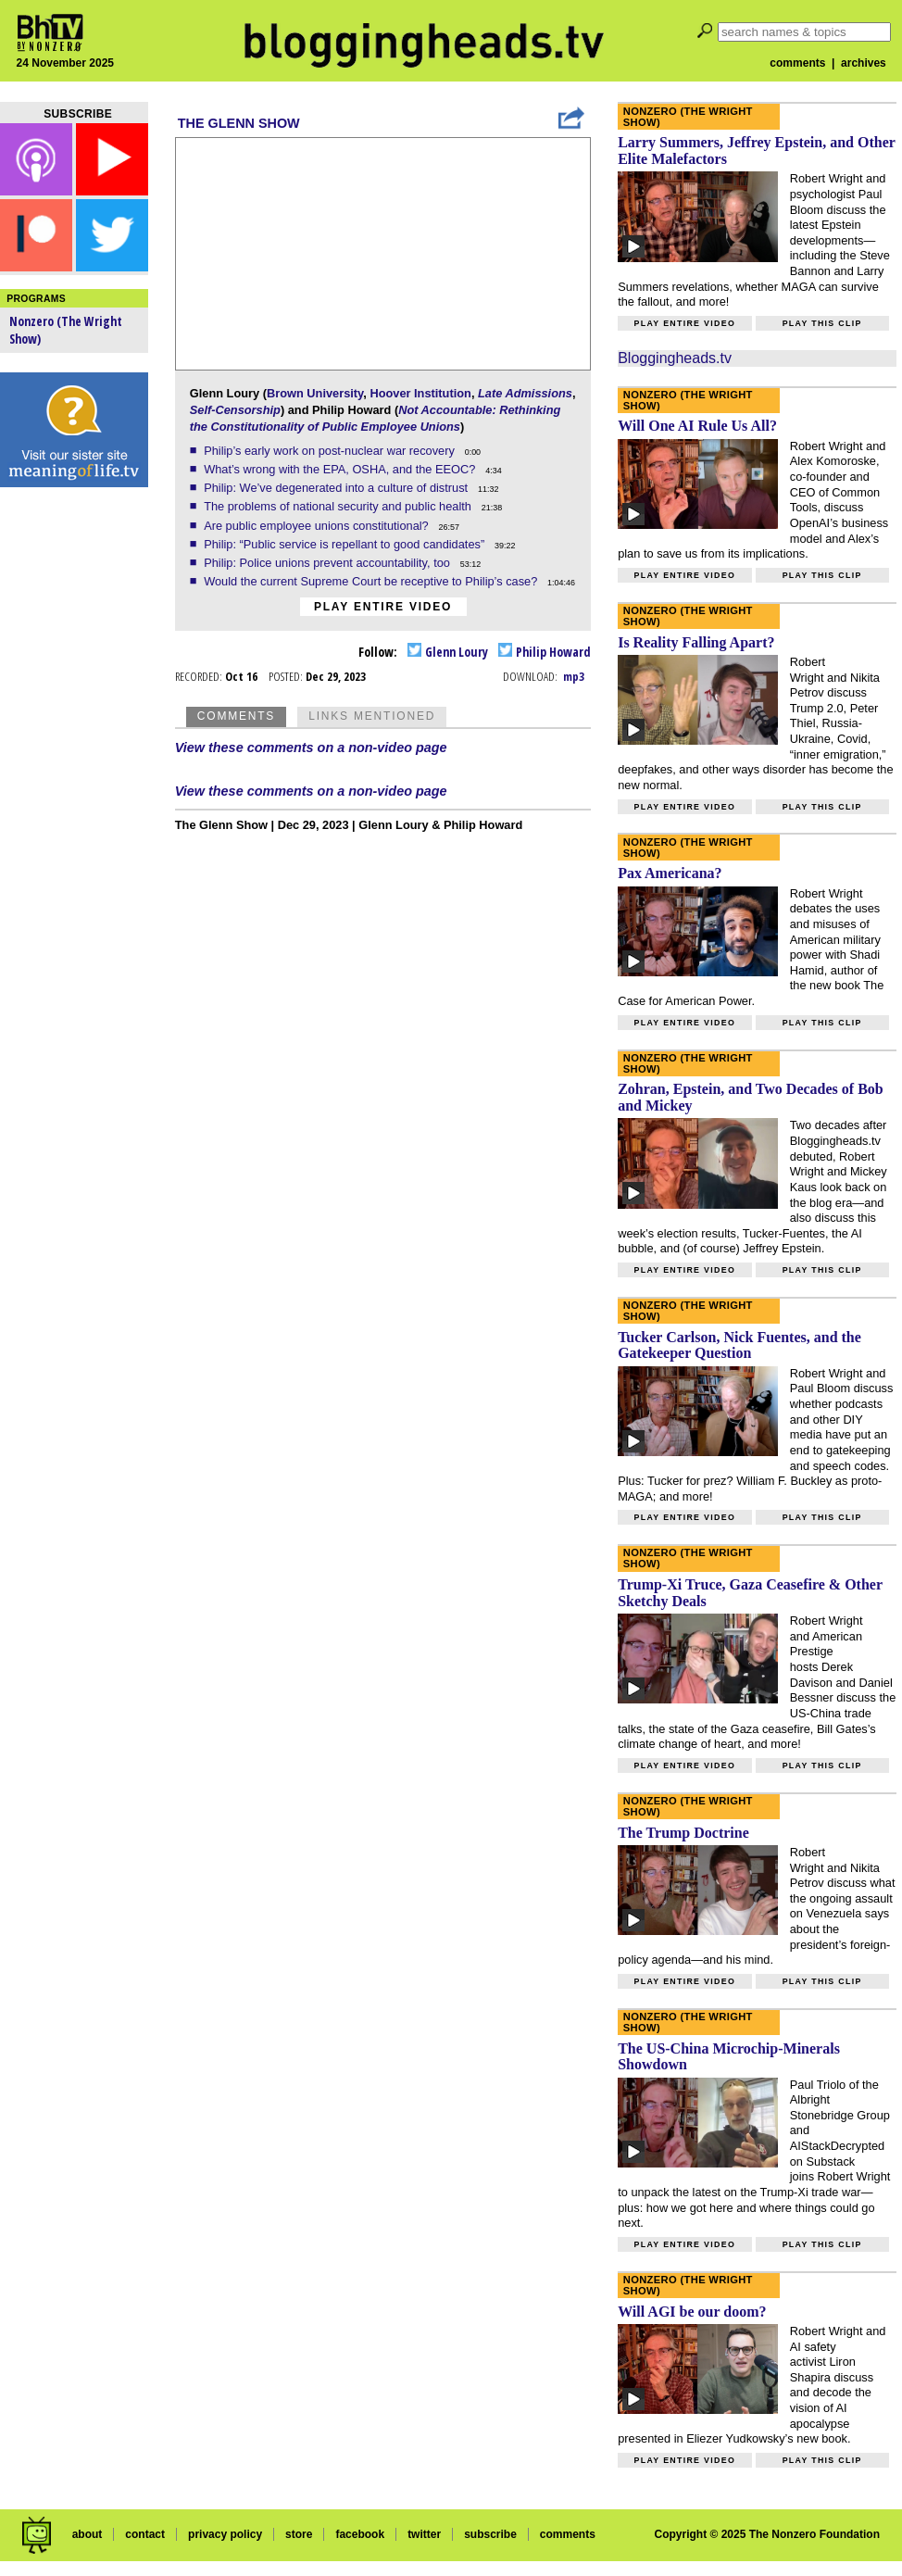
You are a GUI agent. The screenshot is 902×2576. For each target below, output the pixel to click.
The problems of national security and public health (339, 506)
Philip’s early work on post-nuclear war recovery (330, 451)
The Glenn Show (239, 123)
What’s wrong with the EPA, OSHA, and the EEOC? (341, 469)
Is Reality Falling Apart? (696, 642)
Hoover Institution (420, 393)
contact (145, 2534)
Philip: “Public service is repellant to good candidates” (346, 544)
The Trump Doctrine (683, 1833)
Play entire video (383, 606)
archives (863, 63)
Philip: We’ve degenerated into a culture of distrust (337, 488)
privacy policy (225, 2534)
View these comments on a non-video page (311, 747)
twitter (424, 2534)
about (87, 2534)
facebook (359, 2534)
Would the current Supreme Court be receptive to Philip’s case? (372, 581)
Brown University (315, 393)
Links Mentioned (371, 716)
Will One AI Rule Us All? (697, 426)
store (298, 2534)
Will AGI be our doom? (692, 2311)
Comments (236, 716)
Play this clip (822, 323)
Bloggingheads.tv (675, 358)
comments (797, 63)
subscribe (490, 2534)
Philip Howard (544, 651)
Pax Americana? (669, 873)
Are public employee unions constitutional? (318, 526)
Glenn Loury (447, 651)
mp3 (573, 676)
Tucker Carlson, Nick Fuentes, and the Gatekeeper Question (739, 1345)
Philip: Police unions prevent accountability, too (328, 563)
